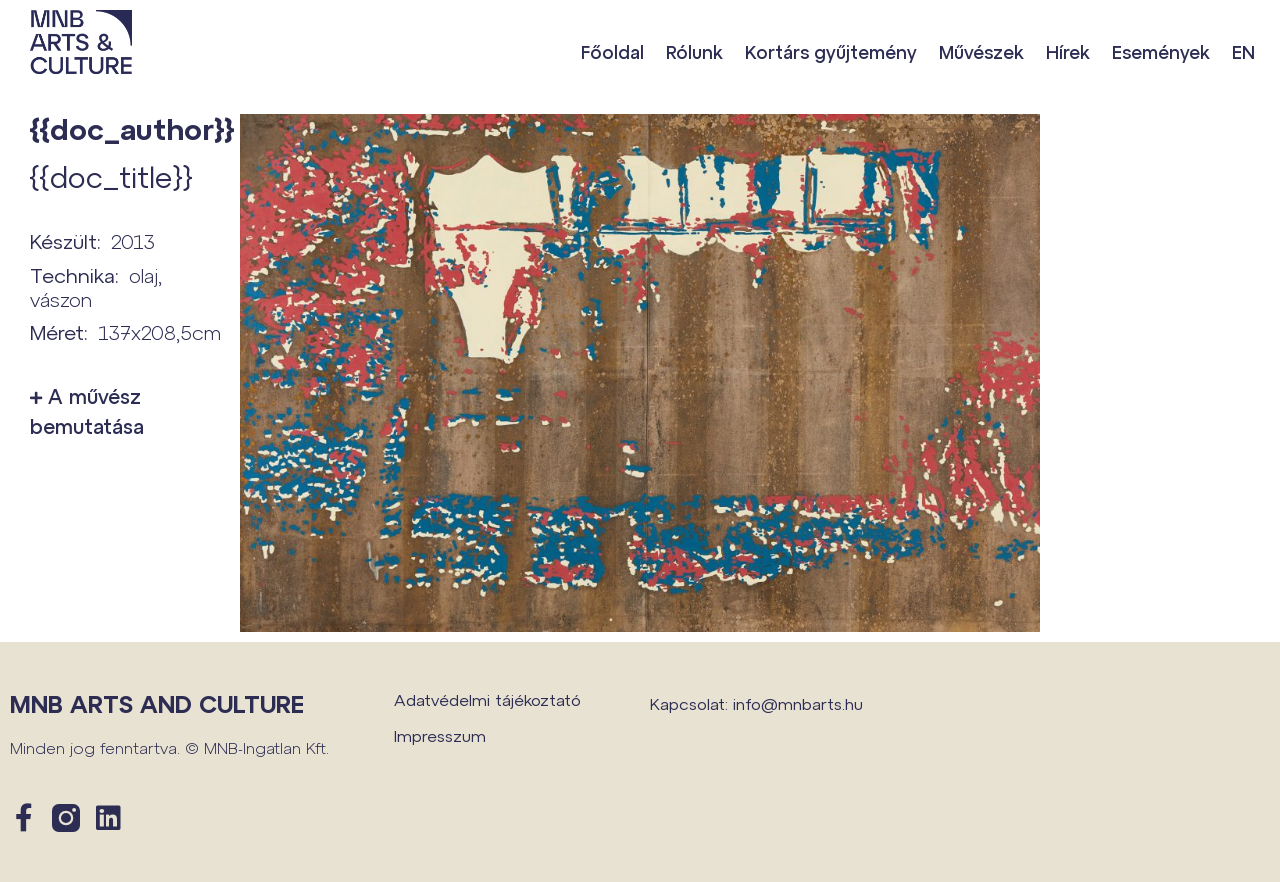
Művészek (981, 52)
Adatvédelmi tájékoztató (487, 699)
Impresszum (440, 735)
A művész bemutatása (87, 411)
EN (1243, 52)
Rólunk (694, 52)
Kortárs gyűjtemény (831, 52)
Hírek (1068, 52)
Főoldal (612, 52)
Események (1161, 52)
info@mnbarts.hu (798, 703)
